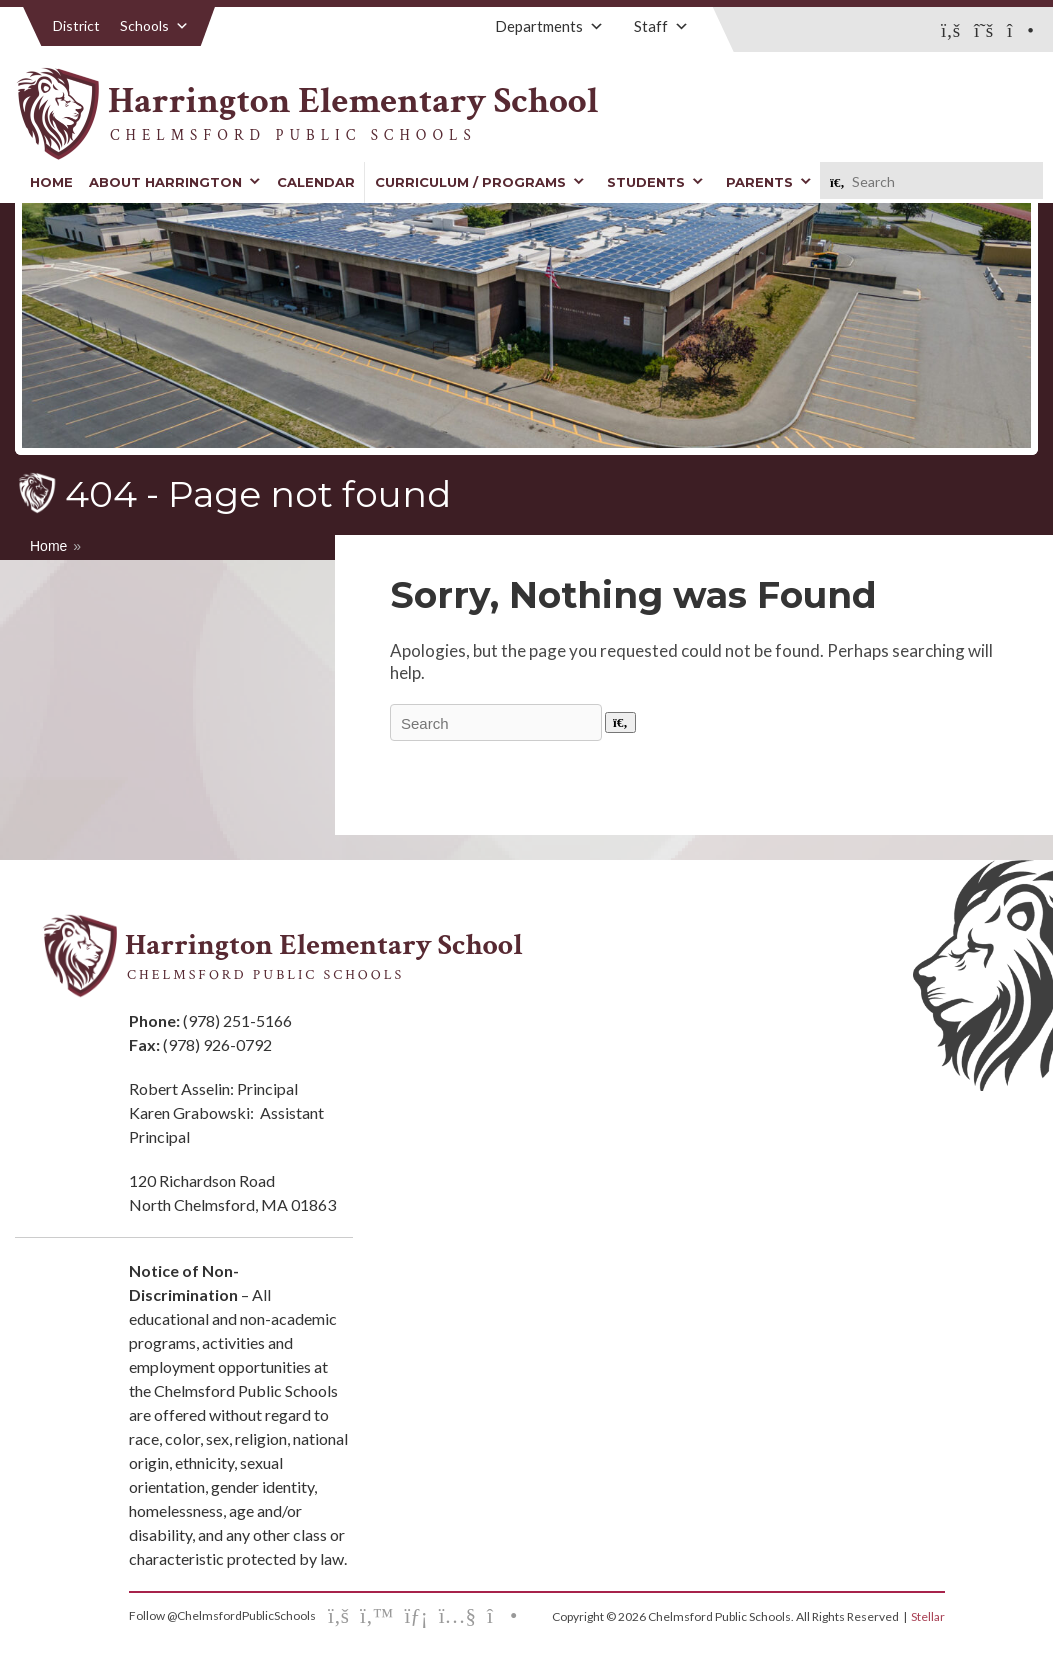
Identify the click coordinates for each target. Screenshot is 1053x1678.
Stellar (928, 1616)
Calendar (316, 182)
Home (51, 182)
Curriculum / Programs (480, 182)
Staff (661, 26)
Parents (769, 182)
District (76, 25)
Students (655, 182)
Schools (154, 25)
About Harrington (175, 182)
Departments (549, 26)
